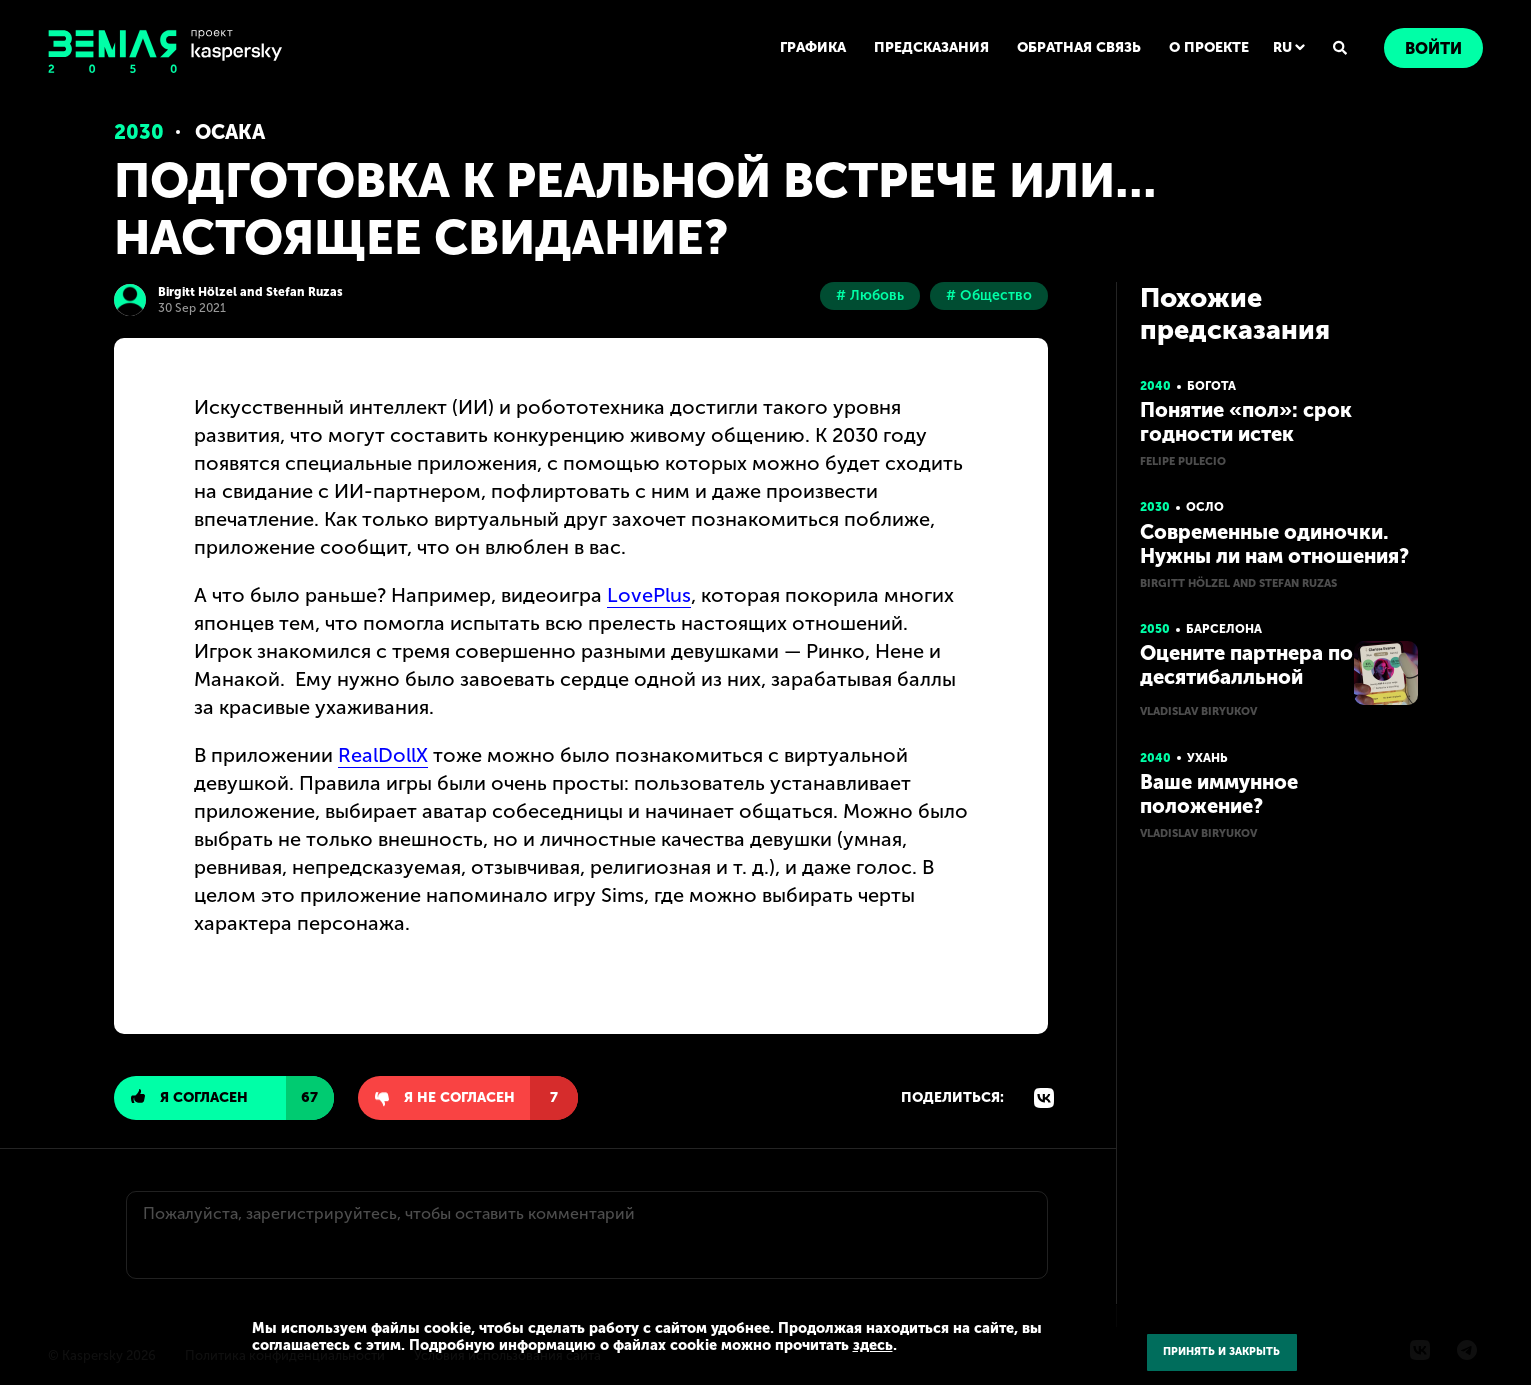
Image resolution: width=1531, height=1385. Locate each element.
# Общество (989, 295)
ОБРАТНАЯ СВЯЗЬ (1079, 47)
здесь (873, 1345)
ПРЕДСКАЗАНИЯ (931, 47)
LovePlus (649, 595)
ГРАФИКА (813, 47)
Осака (230, 132)
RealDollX (383, 755)
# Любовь (870, 295)
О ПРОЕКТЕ (1209, 47)
